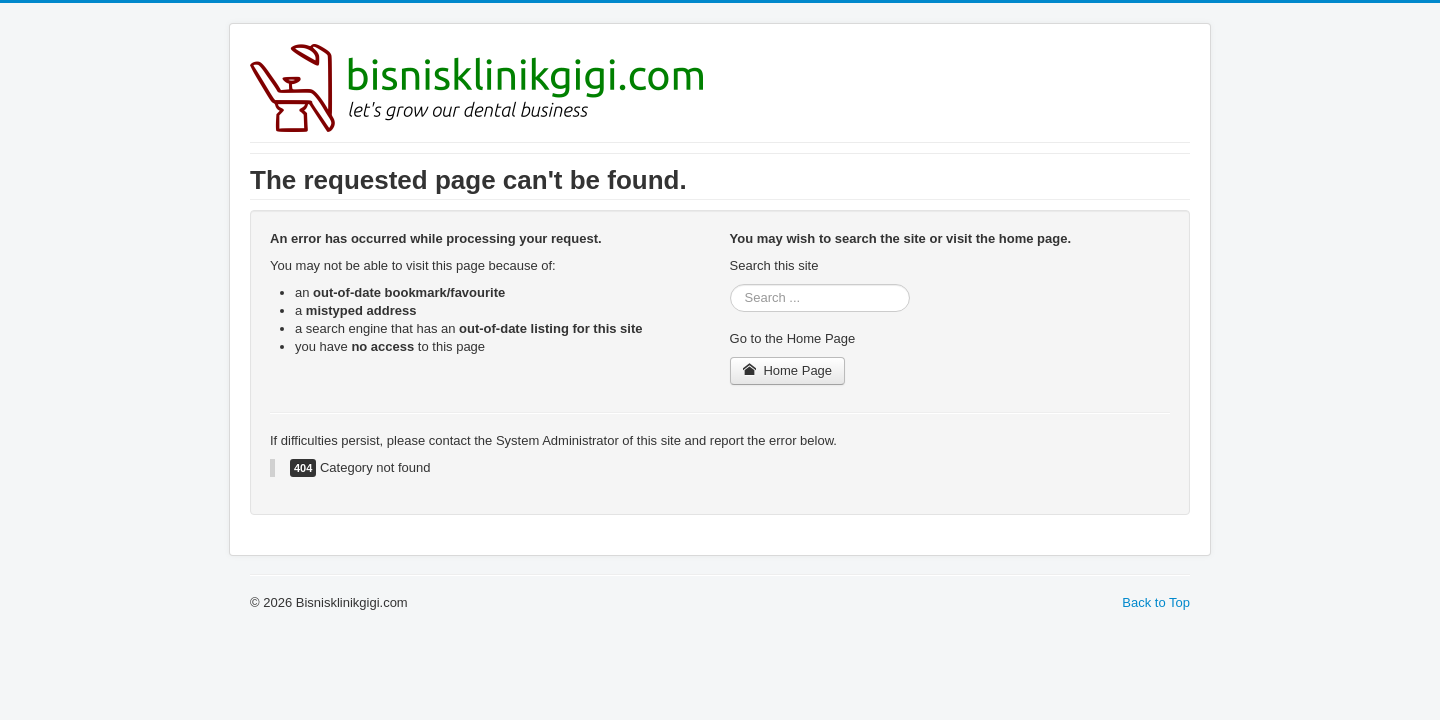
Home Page (788, 370)
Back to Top (1156, 602)
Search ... (730, 284)
